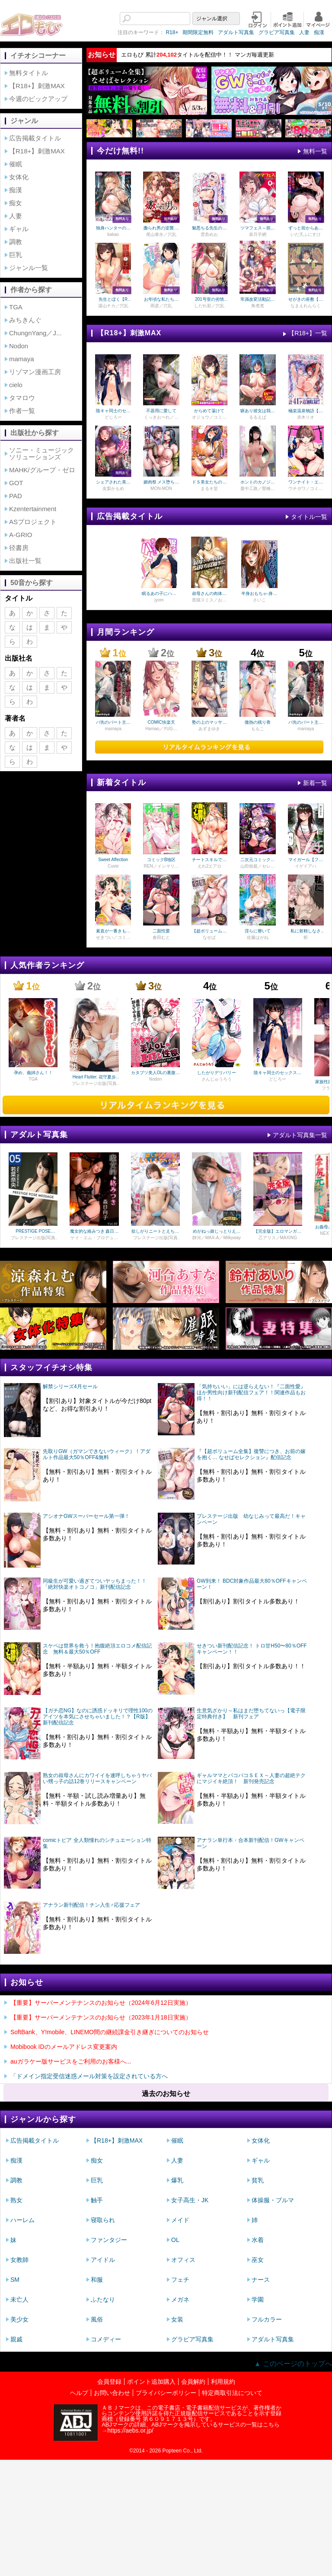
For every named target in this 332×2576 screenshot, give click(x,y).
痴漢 (295, 32)
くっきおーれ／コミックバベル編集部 (161, 417)
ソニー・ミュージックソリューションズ (41, 453)
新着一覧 (315, 782)
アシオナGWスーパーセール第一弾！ (86, 1516)
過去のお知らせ (166, 2093)
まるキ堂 (209, 489)
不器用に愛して (161, 411)
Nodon (18, 346)
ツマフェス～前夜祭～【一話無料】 (257, 228)
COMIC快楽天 (161, 722)
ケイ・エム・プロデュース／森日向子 (94, 1238)
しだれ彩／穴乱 (209, 306)
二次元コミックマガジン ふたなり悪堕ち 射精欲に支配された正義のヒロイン (257, 860)
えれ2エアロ (210, 866)
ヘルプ (79, 2392)
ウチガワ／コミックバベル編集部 (305, 489)
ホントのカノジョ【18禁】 (257, 482)
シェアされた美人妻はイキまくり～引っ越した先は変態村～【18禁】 (113, 482)
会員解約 (193, 2381)
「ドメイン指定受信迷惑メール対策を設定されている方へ (89, 2076)
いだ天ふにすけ (305, 234)
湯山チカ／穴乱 (113, 306)
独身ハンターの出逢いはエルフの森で (113, 228)
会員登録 (109, 2381)
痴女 (15, 203)
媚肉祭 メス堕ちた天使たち (161, 482)
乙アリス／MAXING (278, 1238)
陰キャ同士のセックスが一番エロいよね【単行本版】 (113, 411)
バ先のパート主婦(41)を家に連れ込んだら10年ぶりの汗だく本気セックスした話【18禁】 (113, 722)
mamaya (21, 359)
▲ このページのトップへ (293, 2363)
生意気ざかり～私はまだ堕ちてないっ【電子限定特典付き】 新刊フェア (251, 1714)
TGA (15, 307)
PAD (15, 495)
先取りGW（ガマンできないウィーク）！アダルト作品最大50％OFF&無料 (96, 1454)
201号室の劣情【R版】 (209, 299)
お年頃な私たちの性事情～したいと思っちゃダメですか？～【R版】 (161, 299)
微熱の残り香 (258, 722)
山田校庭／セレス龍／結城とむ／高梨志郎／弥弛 (257, 866)
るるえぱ (257, 417)
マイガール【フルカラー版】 (305, 860)
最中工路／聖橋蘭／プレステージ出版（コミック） (257, 489)
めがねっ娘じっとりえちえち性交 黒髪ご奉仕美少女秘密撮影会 (216, 1231)
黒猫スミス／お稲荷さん (209, 600)
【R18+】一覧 (307, 333)
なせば (209, 937)
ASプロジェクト (33, 521)
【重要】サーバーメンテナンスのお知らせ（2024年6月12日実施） (101, 2002)
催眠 (15, 164)
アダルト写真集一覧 (300, 1135)
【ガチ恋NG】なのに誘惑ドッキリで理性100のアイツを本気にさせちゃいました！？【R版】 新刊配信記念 (99, 1717)
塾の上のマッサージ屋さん (209, 722)
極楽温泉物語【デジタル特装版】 (305, 411)
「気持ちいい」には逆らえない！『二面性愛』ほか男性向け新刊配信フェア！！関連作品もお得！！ (251, 1392)
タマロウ (22, 397)
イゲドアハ (305, 866)
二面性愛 (161, 931)
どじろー (113, 417)
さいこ (259, 600)
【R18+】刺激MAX (37, 85)
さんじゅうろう (216, 1079)
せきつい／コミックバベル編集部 (113, 937)
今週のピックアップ (38, 98)
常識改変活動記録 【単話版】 (257, 299)
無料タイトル (28, 72)
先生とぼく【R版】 (113, 299)
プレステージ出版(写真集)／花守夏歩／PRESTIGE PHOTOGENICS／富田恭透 (94, 1083)
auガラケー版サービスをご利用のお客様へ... (70, 2061)
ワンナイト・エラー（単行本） (305, 482)
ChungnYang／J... (35, 333)
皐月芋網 (257, 234)
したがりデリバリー (216, 1073)
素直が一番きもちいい (113, 931)
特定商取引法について (232, 2392)
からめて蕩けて (209, 411)
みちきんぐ (25, 320)
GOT (16, 483)
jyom (159, 600)
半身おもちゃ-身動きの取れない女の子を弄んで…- (259, 594)
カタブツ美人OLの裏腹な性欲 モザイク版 (155, 1073)
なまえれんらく (305, 306)
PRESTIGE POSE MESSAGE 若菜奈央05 (33, 1231)
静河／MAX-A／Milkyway (216, 1238)
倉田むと (161, 937)
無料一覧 (315, 151)
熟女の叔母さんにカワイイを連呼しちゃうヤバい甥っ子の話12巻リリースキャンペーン (97, 1778)
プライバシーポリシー (166, 2392)
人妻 (280, 32)
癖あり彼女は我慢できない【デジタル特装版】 (257, 411)
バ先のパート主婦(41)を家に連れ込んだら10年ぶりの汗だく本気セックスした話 (305, 722)
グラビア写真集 (253, 32)
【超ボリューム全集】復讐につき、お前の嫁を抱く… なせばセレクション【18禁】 (209, 931)
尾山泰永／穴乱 (161, 234)
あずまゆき (209, 729)
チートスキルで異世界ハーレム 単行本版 (209, 860)
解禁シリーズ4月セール (70, 1386)
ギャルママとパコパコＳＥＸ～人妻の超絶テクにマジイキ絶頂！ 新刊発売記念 (251, 1778)
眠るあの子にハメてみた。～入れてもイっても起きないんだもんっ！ (159, 594)
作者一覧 (22, 410)
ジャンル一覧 (28, 267)
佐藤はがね (257, 937)
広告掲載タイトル (35, 138)
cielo (15, 384)
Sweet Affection (113, 860)
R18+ (148, 32)
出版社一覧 (25, 560)
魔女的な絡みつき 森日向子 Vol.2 (94, 1231)
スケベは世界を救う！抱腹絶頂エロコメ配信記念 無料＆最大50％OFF (97, 1649)
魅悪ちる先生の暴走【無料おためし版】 (209, 228)
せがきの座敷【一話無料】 (305, 299)
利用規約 (223, 2381)
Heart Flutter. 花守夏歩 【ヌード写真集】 (94, 1077)
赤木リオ (305, 417)
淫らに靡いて (258, 931)
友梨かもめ (113, 489)
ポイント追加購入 (151, 2381)
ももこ (257, 729)
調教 (15, 241)
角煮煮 (257, 306)
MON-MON (161, 489)
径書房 (19, 547)
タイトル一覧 (309, 516)
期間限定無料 (174, 32)
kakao (113, 234)
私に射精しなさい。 (305, 931)
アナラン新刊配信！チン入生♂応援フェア (91, 1905)
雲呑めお (209, 234)
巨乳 (15, 254)
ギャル (19, 228)
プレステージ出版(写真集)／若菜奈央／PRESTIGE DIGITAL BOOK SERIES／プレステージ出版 (33, 1238)
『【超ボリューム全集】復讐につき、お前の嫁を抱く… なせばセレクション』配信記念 (251, 1454)
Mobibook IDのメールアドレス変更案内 (63, 2046)
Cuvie (113, 866)
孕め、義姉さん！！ (33, 1073)
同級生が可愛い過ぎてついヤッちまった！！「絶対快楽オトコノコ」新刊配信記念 (95, 1584)
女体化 (19, 177)
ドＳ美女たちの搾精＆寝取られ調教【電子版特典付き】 (209, 482)
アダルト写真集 (212, 32)
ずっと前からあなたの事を (305, 228)
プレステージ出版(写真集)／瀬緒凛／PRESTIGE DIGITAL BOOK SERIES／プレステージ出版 (155, 1238)
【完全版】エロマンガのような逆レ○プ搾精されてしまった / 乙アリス (277, 1231)
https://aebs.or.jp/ (130, 2430)
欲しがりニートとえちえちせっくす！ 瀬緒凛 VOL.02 (155, 1231)
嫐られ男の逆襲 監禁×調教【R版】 (161, 228)
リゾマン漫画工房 (35, 371)
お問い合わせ (112, 2392)
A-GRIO (20, 534)
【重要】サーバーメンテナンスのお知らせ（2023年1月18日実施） (101, 2017)
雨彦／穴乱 (161, 306)
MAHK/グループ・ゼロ (42, 470)
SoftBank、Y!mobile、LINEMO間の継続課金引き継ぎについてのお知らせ (109, 2032)
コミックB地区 (161, 860)
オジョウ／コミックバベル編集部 (209, 417)
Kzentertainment (32, 508)
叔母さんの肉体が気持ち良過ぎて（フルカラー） (209, 594)
